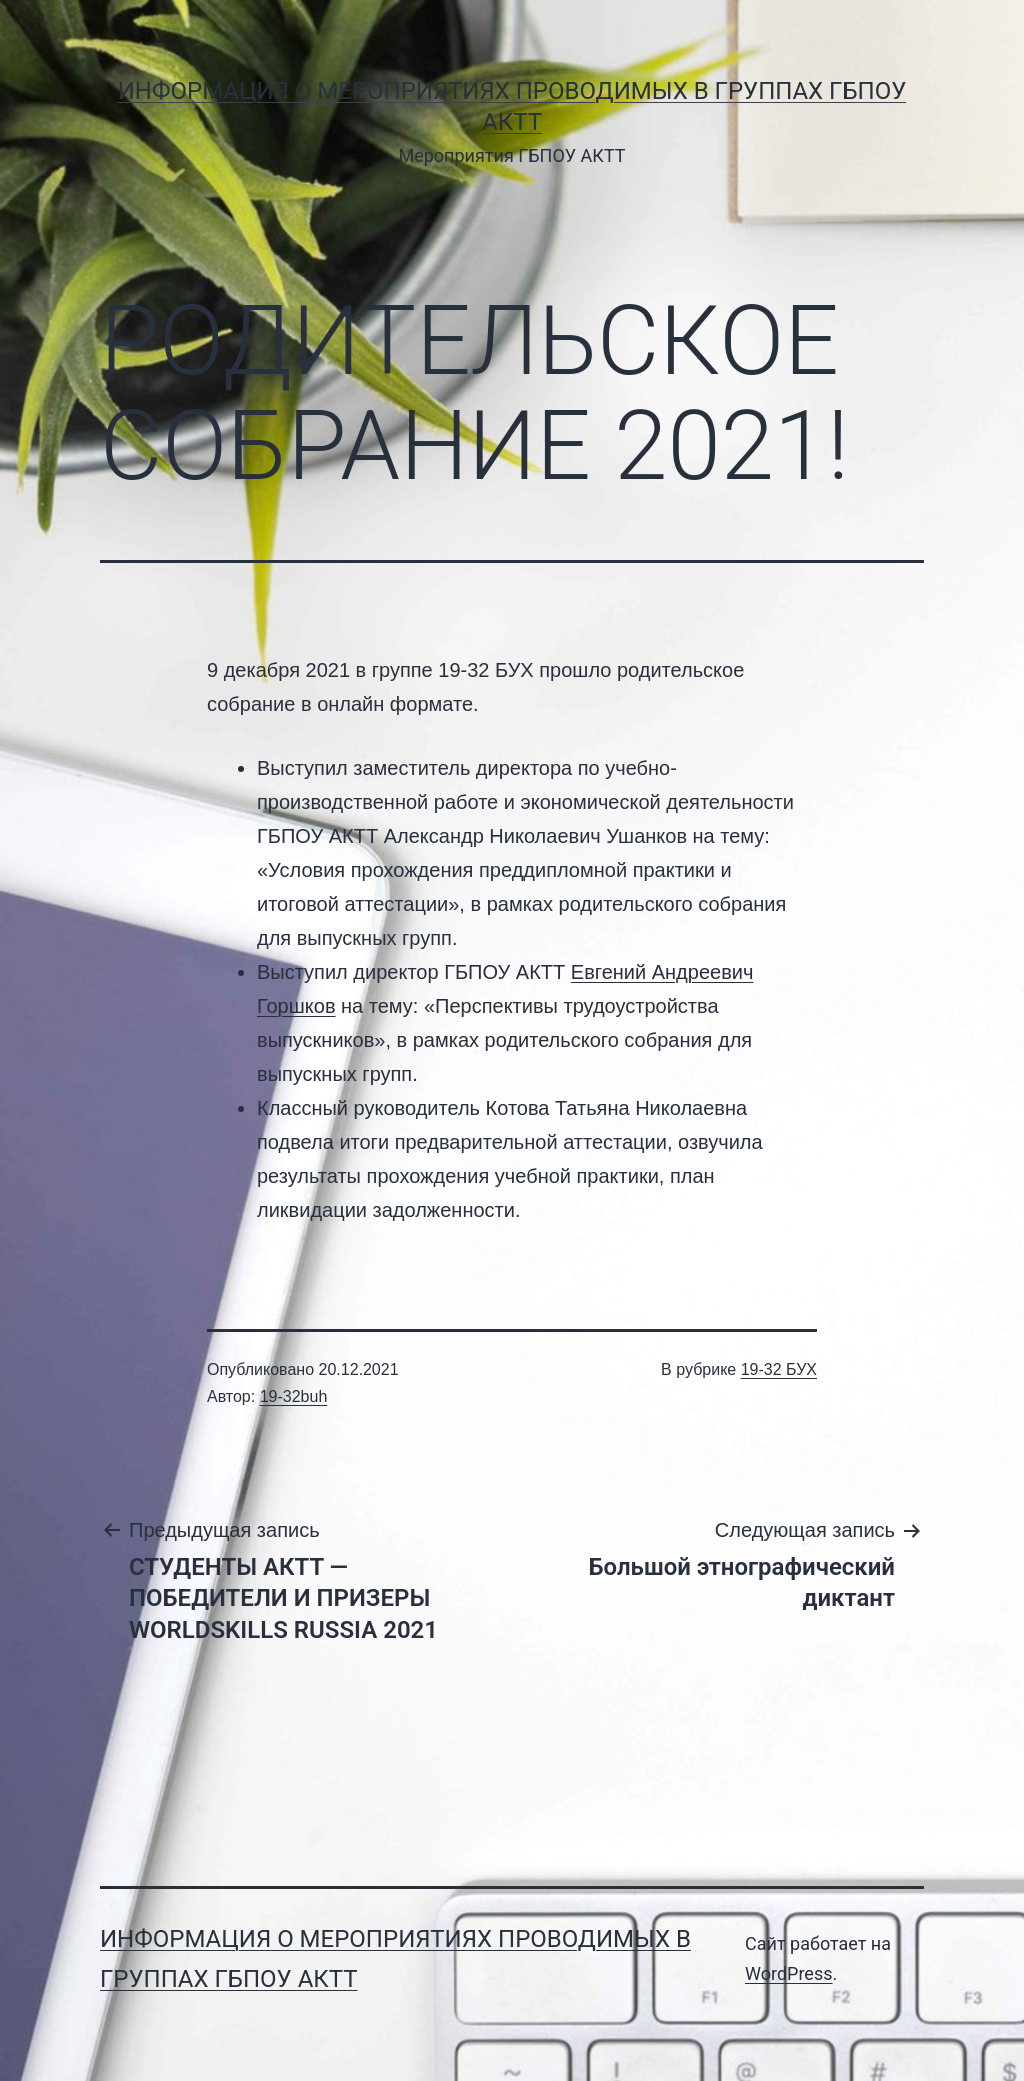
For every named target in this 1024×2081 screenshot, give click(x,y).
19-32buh (294, 1396)
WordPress (788, 1973)
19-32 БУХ (779, 1369)
